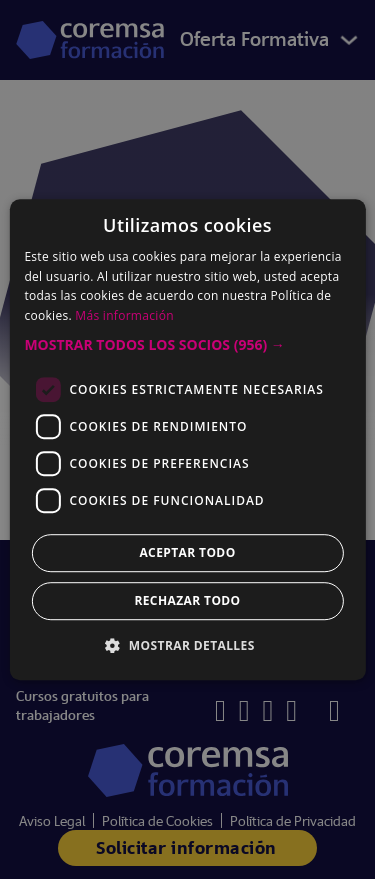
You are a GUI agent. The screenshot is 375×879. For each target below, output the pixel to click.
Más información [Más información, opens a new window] (124, 315)
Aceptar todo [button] (187, 552)
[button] (187, 345)
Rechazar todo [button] (187, 600)
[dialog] (187, 439)
